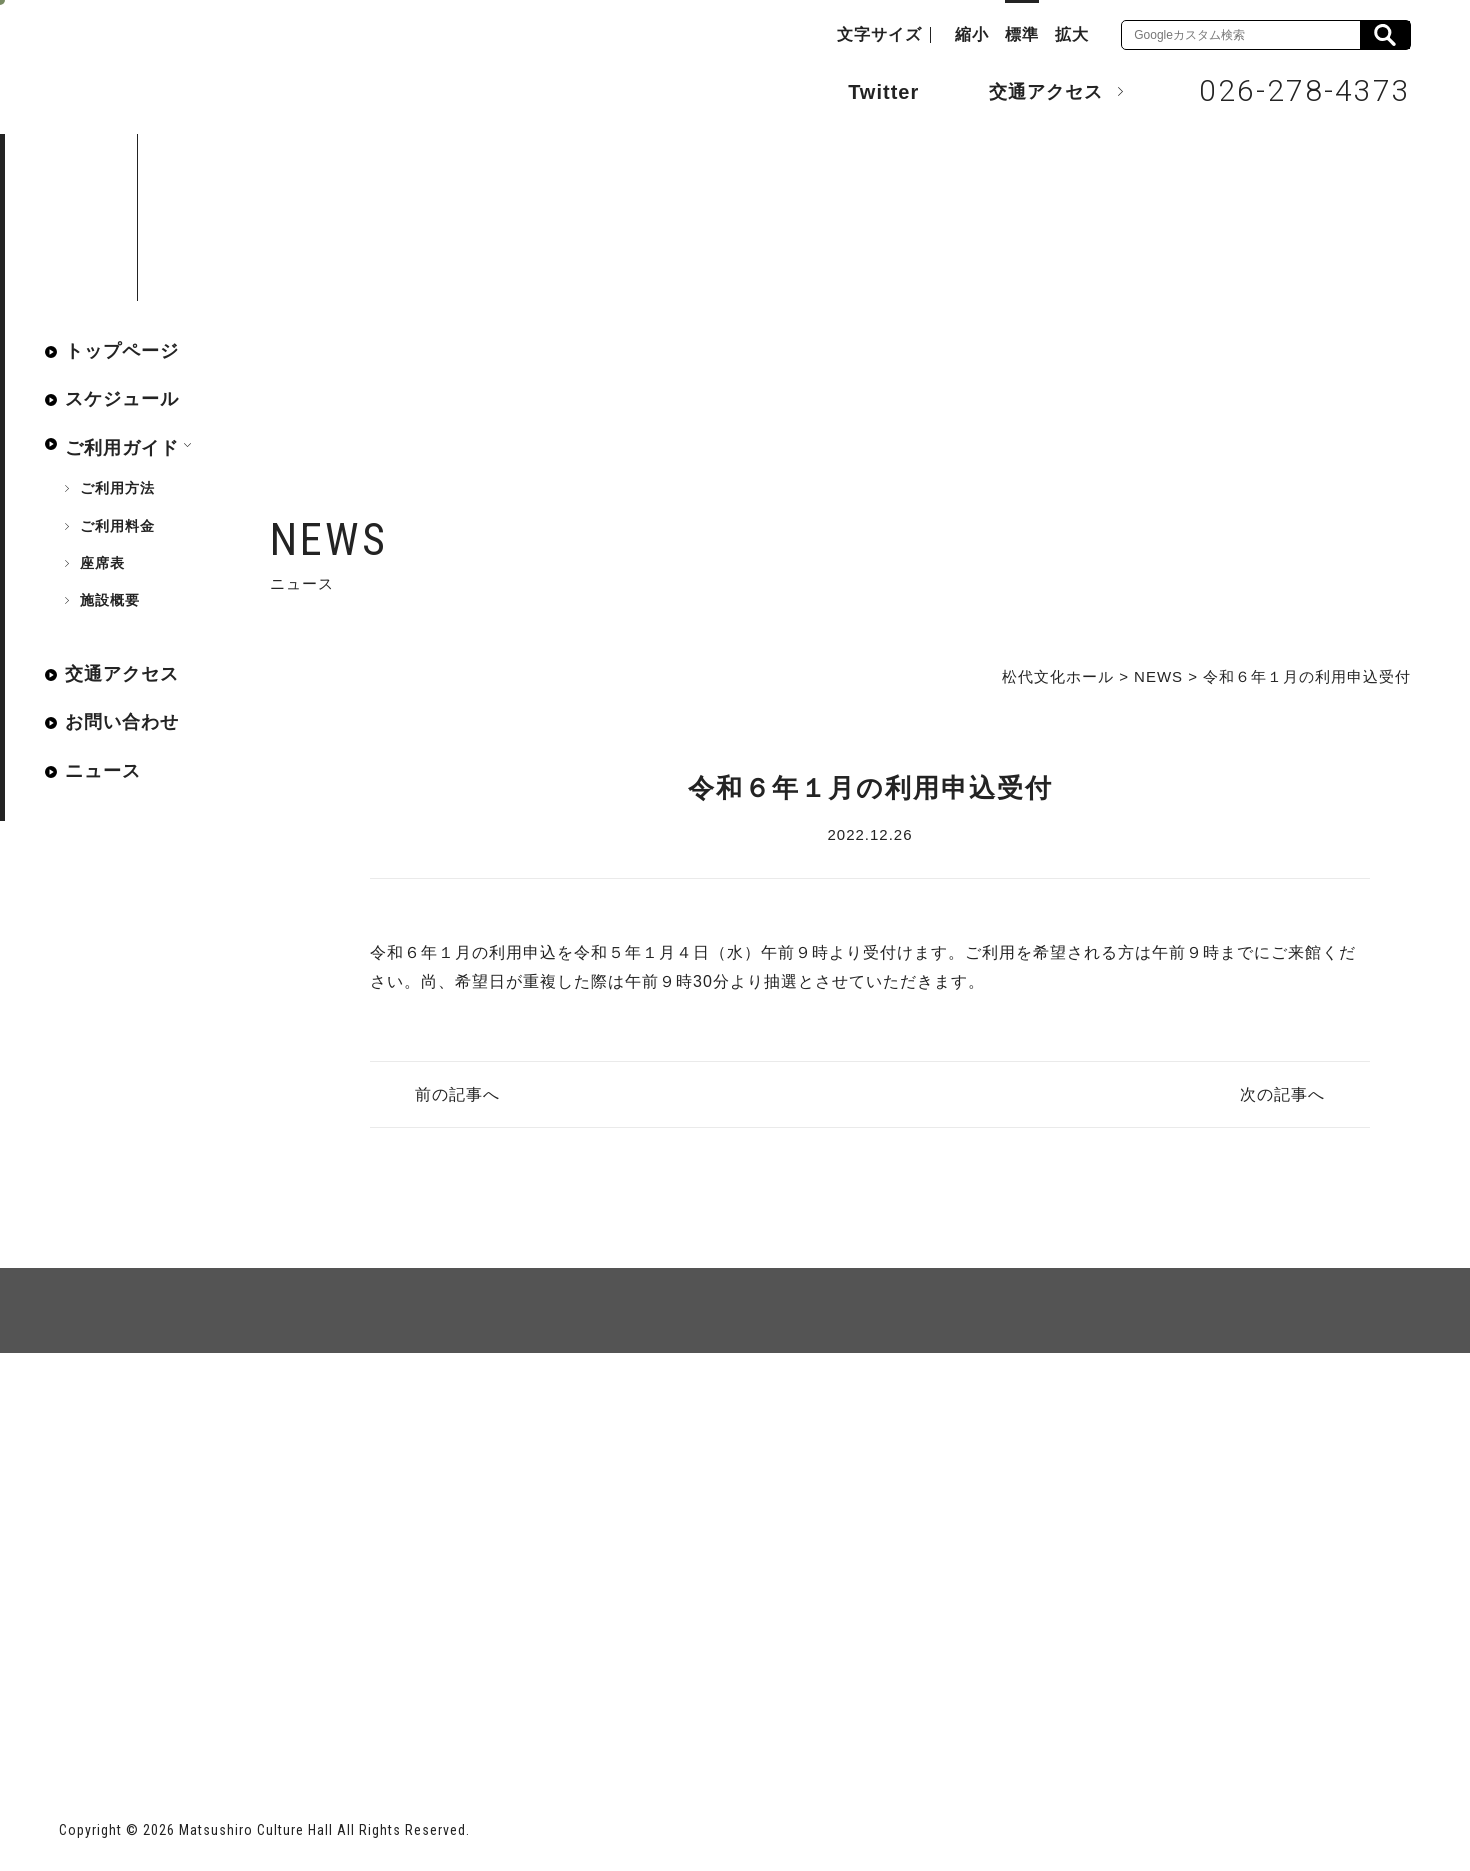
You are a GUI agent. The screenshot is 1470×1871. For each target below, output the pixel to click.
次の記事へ (1282, 1094)
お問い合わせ (122, 722)
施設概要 (110, 600)
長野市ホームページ (135, 1707)
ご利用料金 (117, 526)
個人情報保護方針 (303, 1425)
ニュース (103, 771)
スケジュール (122, 399)
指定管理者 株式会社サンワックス (421, 1707)
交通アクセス (1031, 91)
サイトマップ (135, 1425)
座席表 (102, 563)
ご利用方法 (117, 488)
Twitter (863, 90)
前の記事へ (457, 1094)
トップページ (122, 351)
